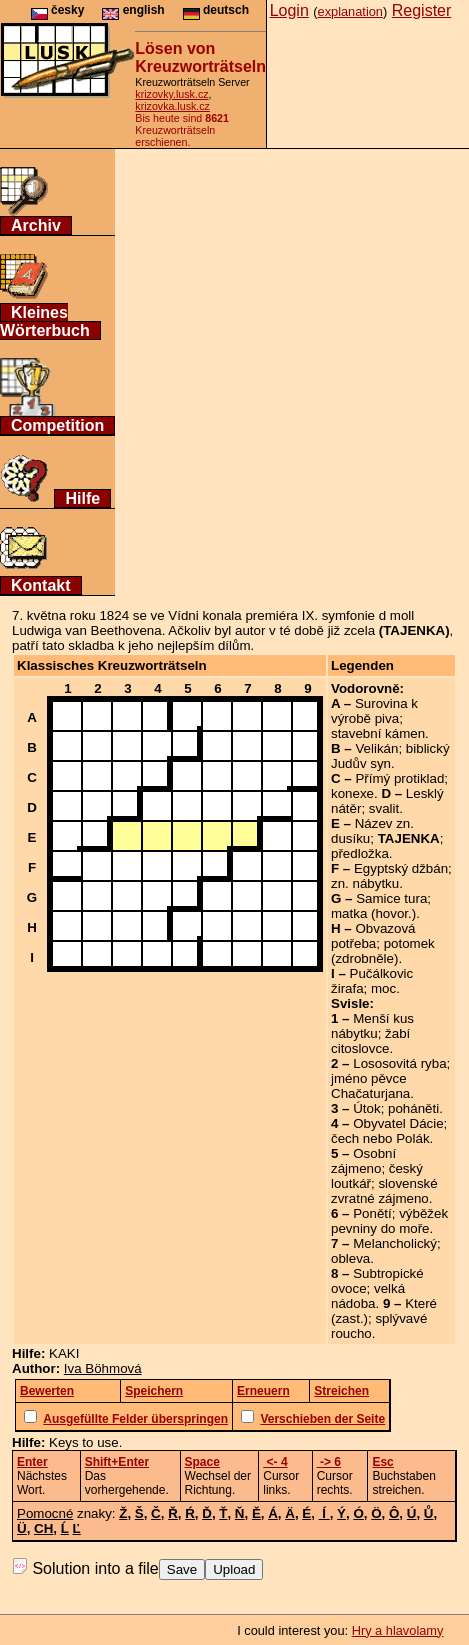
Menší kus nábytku (372, 1026)
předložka (360, 853)
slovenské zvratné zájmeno (384, 1191)
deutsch (216, 10)
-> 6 (329, 1462)
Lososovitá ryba (399, 1063)
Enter (32, 1462)
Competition (57, 425)
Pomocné (45, 1513)
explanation (350, 11)
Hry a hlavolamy (398, 1630)
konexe (352, 793)
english (133, 10)
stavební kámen (378, 733)
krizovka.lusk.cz (172, 106)
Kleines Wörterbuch (45, 321)
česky (58, 10)
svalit (384, 808)
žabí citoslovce (370, 1041)
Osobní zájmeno (363, 1161)
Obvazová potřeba (373, 936)
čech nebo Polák (380, 1138)
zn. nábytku (365, 883)
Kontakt (41, 585)
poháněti (413, 1108)
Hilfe (82, 498)
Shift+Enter (117, 1462)
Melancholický (395, 1243)
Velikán (376, 748)
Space (202, 1462)
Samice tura (391, 898)
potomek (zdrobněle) (383, 951)
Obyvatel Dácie (398, 1123)
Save (182, 1569)
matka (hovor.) (373, 913)
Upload (234, 1569)
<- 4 (275, 1462)
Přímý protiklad (399, 778)
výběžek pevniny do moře (389, 1221)
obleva (350, 1258)
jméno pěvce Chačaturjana (370, 1086)
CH (43, 1528)
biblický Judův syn (390, 756)
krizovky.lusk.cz (171, 94)
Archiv (36, 225)
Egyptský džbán (401, 868)
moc (383, 988)
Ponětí (372, 1213)
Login (289, 10)
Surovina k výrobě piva (374, 711)
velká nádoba (368, 1296)
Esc (382, 1462)
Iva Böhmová (103, 1368)
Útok (366, 1108)
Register (422, 10)
